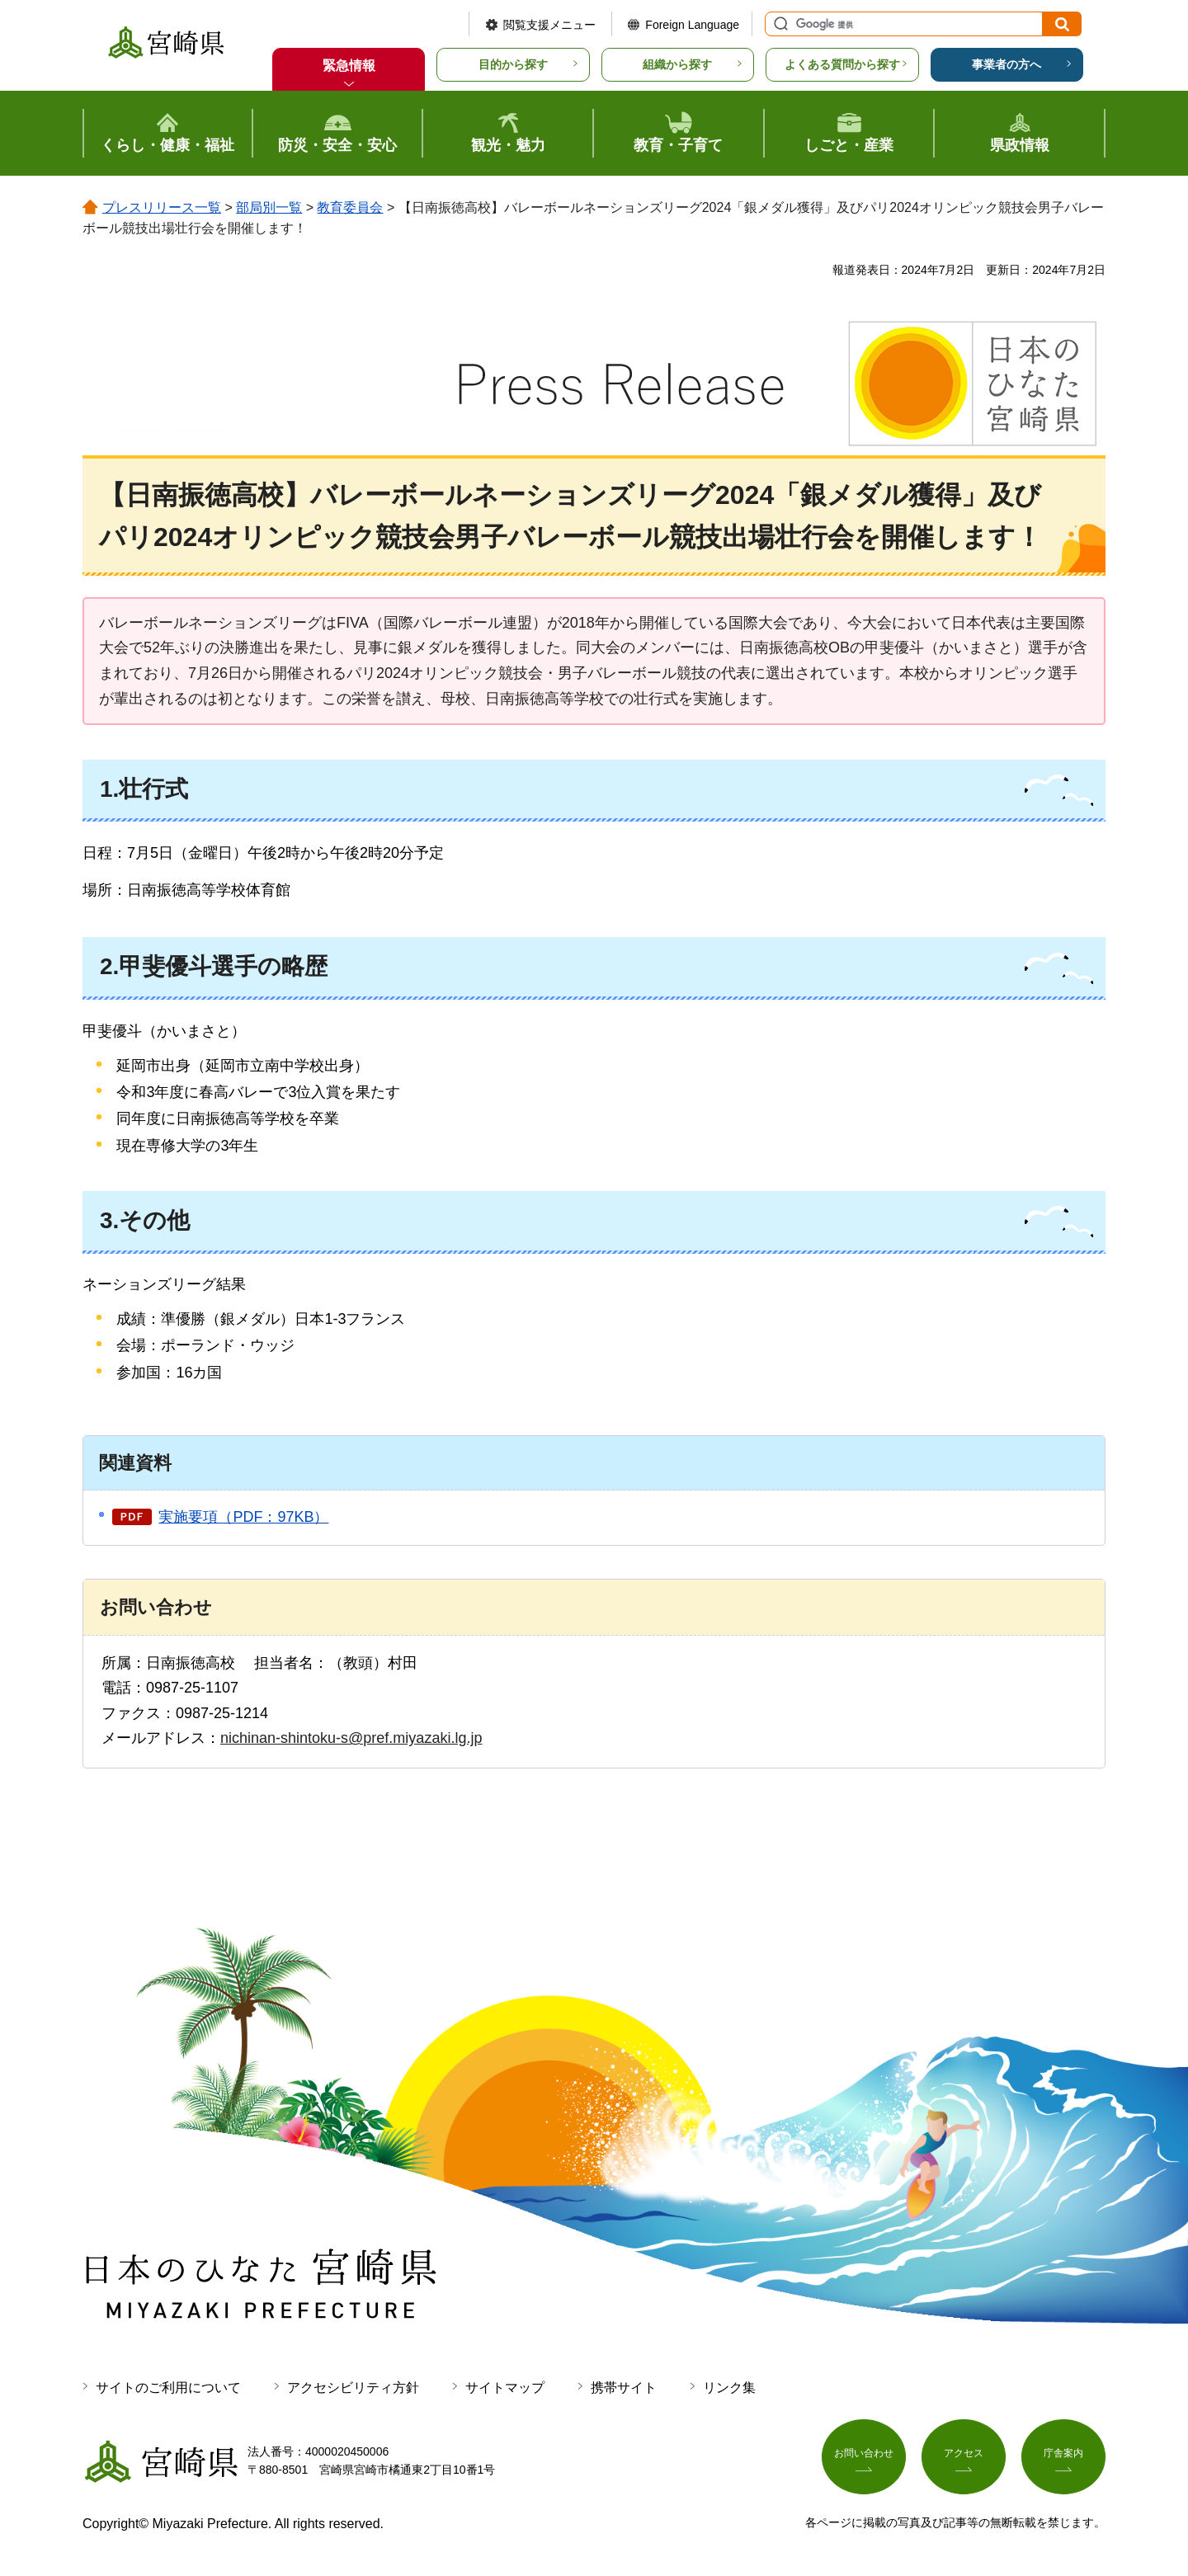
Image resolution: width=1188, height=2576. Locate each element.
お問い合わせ (863, 2458)
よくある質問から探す (842, 64)
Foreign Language (692, 24)
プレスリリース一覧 (161, 207)
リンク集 (729, 2388)
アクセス (963, 2458)
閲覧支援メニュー (549, 24)
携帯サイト (624, 2388)
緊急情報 (349, 66)
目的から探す (513, 64)
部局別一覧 (269, 207)
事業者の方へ (1006, 64)
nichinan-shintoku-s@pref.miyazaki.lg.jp (351, 1738)
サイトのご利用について (168, 2388)
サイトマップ (504, 2388)
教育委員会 (350, 207)
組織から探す (677, 64)
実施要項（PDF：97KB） (243, 1517)
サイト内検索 (778, 24)
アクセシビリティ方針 (353, 2388)
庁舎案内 (1063, 2458)
